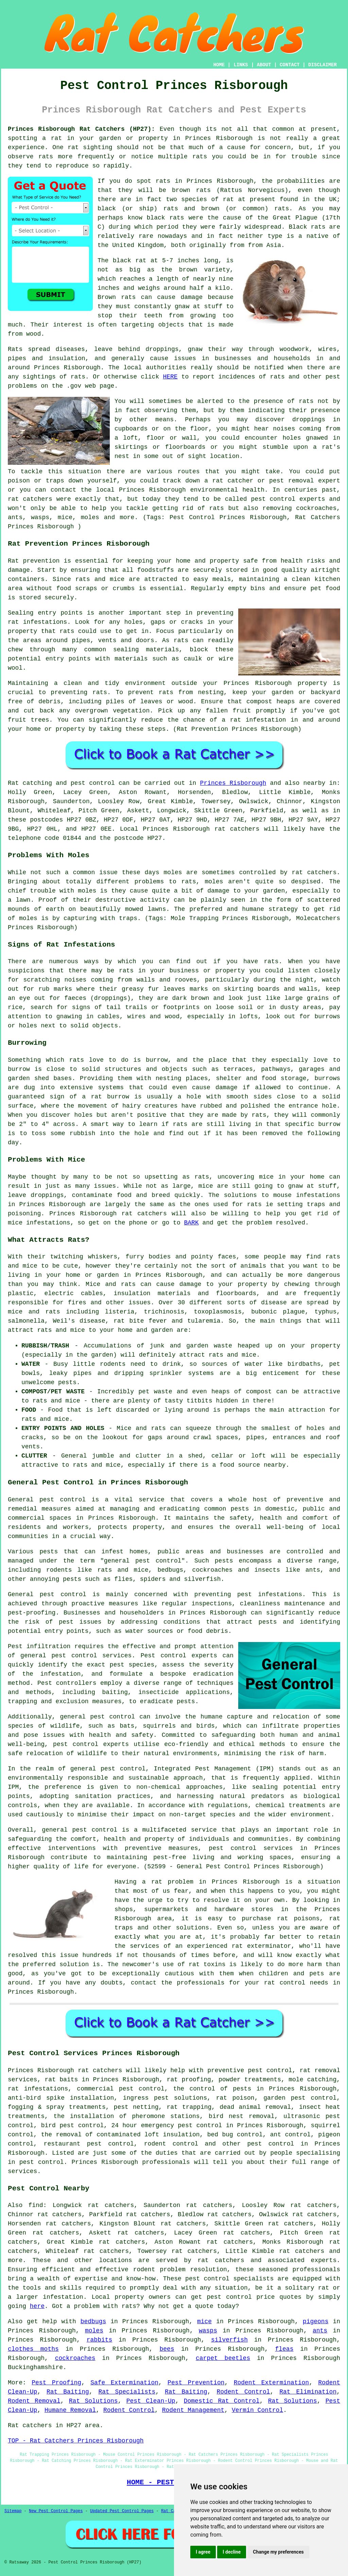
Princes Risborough (219, 138)
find (35, 2205)
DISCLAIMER (322, 65)
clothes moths (33, 2349)
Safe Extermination (124, 2382)
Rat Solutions (93, 2401)
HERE (170, 376)
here (37, 2306)
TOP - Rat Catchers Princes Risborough (76, 2440)
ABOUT (264, 65)
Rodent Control (243, 2391)
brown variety (204, 269)
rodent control (171, 2143)
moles (173, 872)
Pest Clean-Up (150, 2401)
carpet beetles (223, 2358)
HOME (219, 65)
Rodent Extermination (271, 2382)
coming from (319, 428)
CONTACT (290, 65)
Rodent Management (193, 2410)
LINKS (240, 65)
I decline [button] (232, 2552)
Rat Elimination (307, 2391)
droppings (308, 419)
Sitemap (12, 2511)
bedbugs (93, 2321)
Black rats (307, 227)
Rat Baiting (68, 2391)
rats (306, 401)
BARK (191, 1222)
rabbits (99, 2339)
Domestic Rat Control (222, 2401)
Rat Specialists (126, 2391)
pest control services (91, 1655)
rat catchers (30, 499)
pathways (275, 1069)
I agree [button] (203, 2552)
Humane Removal (70, 2410)
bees (167, 2349)
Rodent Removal (34, 2401)
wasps (208, 2330)
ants (320, 2330)
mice (204, 2321)
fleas (284, 2349)
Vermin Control (257, 2410)
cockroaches (75, 2358)
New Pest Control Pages (56, 2511)
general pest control (142, 1560)
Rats (15, 349)
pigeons (316, 2321)
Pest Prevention (196, 2382)
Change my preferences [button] (278, 2552)
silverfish (229, 2339)
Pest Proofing (56, 2382)
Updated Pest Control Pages (122, 2511)
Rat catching (30, 783)
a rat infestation (254, 720)
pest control (95, 1830)
